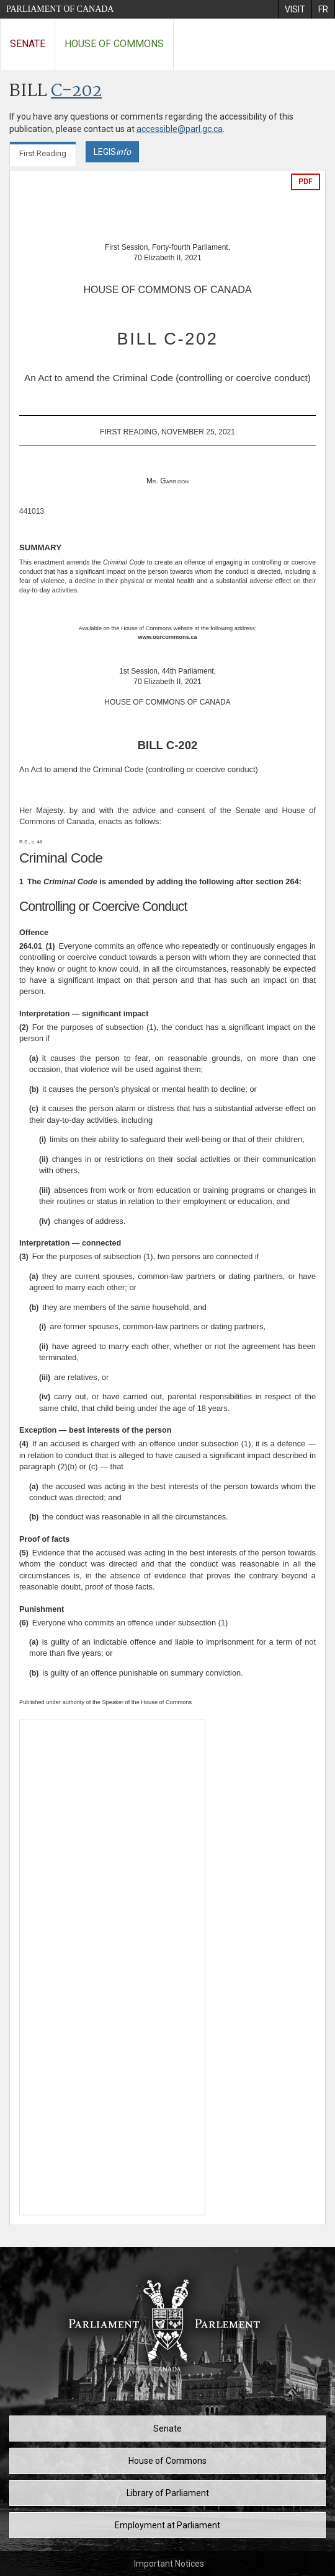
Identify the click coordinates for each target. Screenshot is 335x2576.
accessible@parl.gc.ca (179, 129)
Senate (27, 44)
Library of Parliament (168, 2493)
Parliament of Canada (60, 9)
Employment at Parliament (167, 2525)
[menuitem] (294, 9)
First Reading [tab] (42, 153)
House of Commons (114, 44)
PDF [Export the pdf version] (305, 181)
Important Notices (169, 2564)
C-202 (76, 91)
